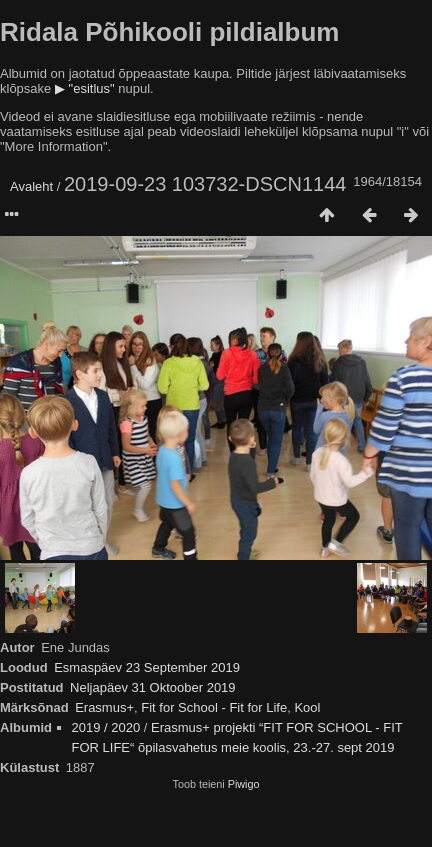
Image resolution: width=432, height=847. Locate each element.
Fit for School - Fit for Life (214, 707)
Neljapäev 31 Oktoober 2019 (153, 687)
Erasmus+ (104, 707)
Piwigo (244, 784)
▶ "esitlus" (85, 88)
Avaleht (31, 186)
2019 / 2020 (106, 727)
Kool (307, 707)
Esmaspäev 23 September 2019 (147, 667)
